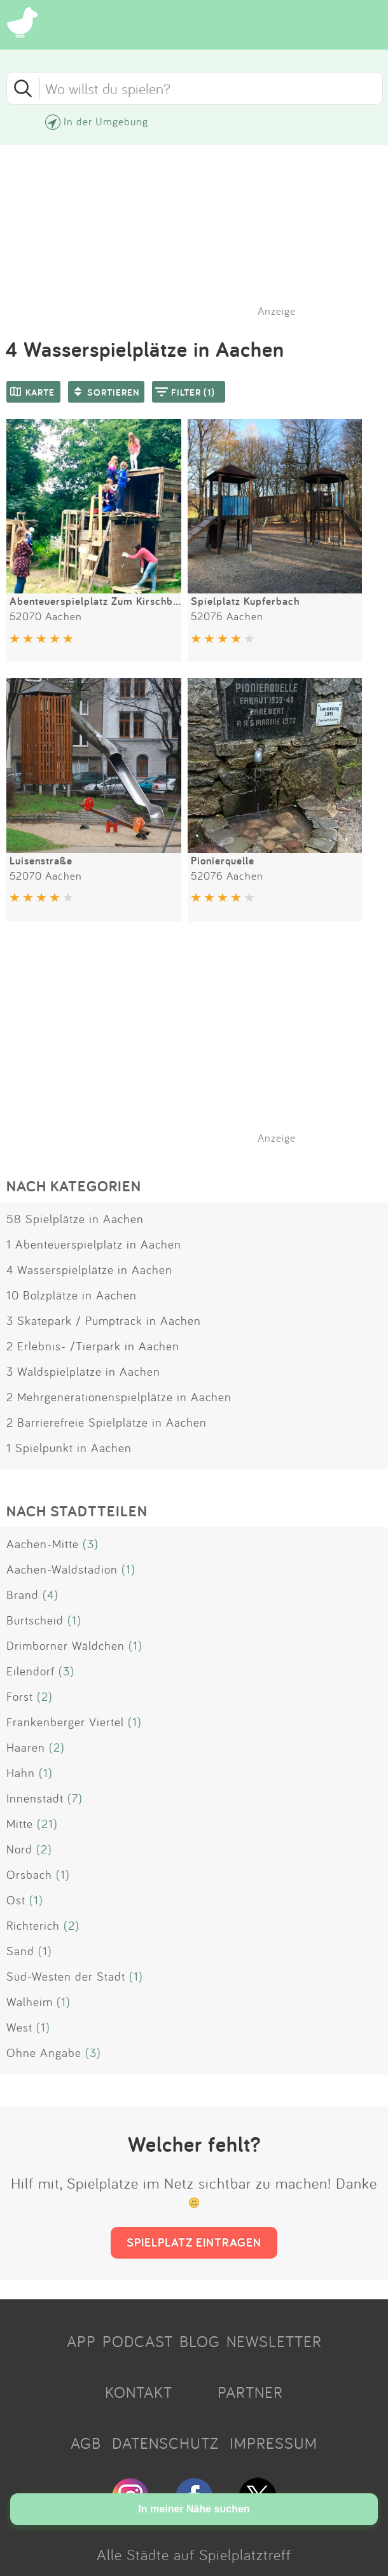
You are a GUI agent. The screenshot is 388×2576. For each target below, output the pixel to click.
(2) (45, 1696)
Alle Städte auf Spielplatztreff (194, 2554)
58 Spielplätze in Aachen (75, 1218)
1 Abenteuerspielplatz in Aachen (93, 1244)
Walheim (29, 2001)
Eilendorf (30, 1671)
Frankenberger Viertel (65, 1721)
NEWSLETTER (274, 2341)
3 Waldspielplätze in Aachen (83, 1371)
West (19, 2027)
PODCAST (137, 2341)
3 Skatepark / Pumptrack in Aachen (103, 1320)
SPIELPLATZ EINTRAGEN (194, 2242)
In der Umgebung (106, 121)
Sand (20, 1950)
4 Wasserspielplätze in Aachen (89, 1269)
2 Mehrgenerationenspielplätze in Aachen (119, 1396)
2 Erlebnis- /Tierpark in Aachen (92, 1346)
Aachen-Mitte (42, 1543)
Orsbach (29, 1874)
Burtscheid (35, 1620)
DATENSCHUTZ (165, 2443)
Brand (22, 1594)
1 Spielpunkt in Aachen (69, 1447)
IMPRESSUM (273, 2443)
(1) (128, 1569)
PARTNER (250, 2392)
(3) (91, 1543)
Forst (19, 1696)
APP (81, 2341)
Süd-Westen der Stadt (65, 1976)
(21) (47, 1823)
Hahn (20, 1772)
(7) (75, 1798)
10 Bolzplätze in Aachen (71, 1295)
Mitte (19, 1823)
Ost (15, 1900)
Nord (19, 1849)
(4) (51, 1594)
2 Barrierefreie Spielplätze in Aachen (106, 1422)
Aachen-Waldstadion (62, 1569)
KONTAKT (138, 2392)
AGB (86, 2443)
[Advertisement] (200, 1048)
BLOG (199, 2341)
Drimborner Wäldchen (65, 1645)
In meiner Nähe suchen (193, 2508)
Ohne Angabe (43, 2052)
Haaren (25, 1747)
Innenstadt (35, 1798)
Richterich (33, 1925)
